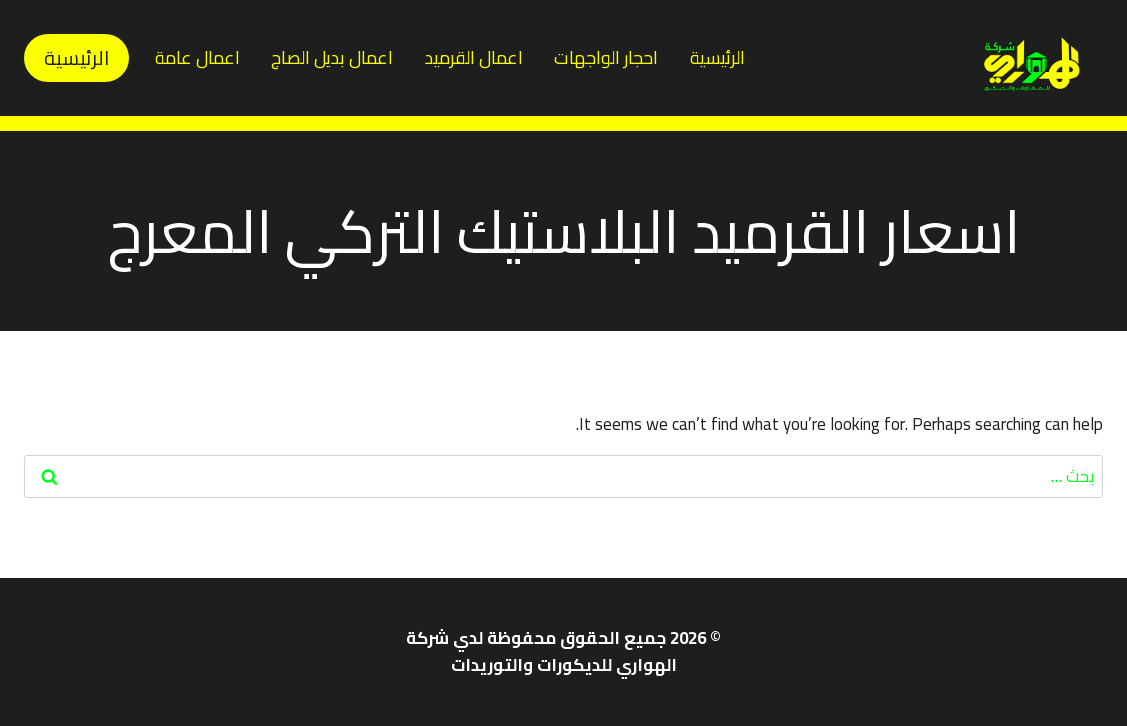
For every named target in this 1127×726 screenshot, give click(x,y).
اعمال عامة (197, 57)
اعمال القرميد (474, 57)
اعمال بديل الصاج (332, 57)
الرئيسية (717, 57)
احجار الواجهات (606, 57)
